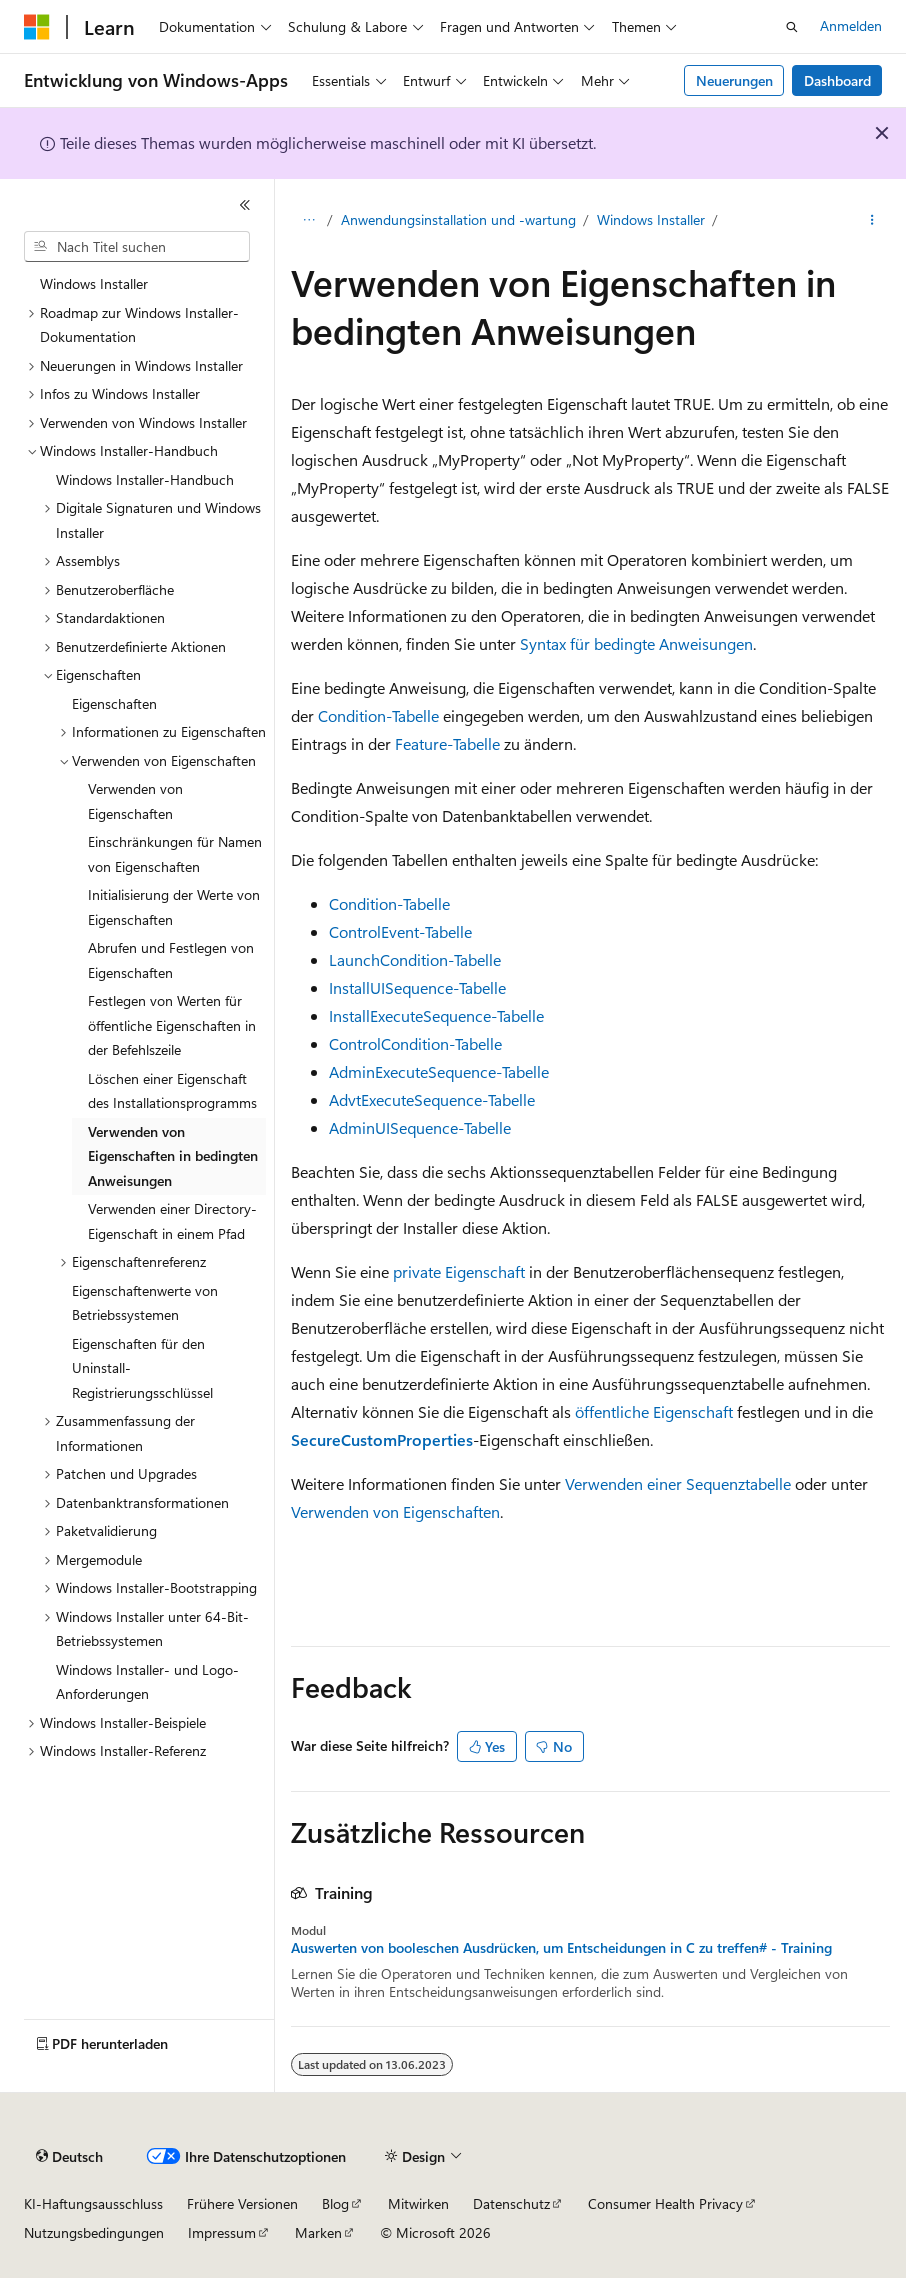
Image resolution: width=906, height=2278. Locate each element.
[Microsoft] (37, 27)
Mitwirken (418, 2203)
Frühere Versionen (242, 2203)
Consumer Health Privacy (665, 2203)
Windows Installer (651, 219)
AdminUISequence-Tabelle (420, 1127)
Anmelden (851, 25)
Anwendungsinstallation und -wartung (458, 219)
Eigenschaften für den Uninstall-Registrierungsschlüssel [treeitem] (142, 1368)
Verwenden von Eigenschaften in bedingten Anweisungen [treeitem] (173, 1156)
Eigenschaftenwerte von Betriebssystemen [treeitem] (145, 1303)
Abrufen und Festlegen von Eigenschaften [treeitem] (171, 960)
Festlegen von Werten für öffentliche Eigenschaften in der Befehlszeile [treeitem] (172, 1025)
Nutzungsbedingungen (94, 2232)
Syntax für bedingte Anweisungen (636, 643)
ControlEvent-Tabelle (400, 931)
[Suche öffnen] (792, 27)
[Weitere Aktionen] (872, 221)
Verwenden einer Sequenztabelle (678, 1483)
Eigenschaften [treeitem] (114, 703)
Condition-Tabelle (378, 715)
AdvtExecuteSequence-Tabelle (432, 1099)
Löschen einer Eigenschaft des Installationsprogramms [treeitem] (172, 1091)
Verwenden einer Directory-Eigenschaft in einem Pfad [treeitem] (172, 1221)
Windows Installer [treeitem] (94, 283)
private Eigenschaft (459, 1271)
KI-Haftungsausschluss (93, 2203)
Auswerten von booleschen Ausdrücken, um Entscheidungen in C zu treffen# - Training (561, 1948)
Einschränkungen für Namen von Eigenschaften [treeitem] (175, 854)
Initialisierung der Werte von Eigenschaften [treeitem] (174, 907)
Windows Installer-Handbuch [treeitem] (145, 479)
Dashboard (837, 80)
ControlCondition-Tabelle (415, 1043)
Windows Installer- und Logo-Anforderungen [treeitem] (147, 1682)
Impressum (222, 2232)
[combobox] (137, 247)
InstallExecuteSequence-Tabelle (436, 1015)
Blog (335, 2203)
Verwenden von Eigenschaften (395, 1511)
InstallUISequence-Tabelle (417, 987)
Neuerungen (734, 80)
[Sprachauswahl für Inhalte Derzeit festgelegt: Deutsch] (69, 2157)
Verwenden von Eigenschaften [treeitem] (135, 801)
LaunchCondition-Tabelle (415, 959)
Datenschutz (511, 2203)
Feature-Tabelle (447, 743)
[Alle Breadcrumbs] (308, 221)
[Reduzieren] (245, 205)
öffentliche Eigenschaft (654, 1411)
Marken (318, 2232)
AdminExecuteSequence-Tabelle (439, 1071)
